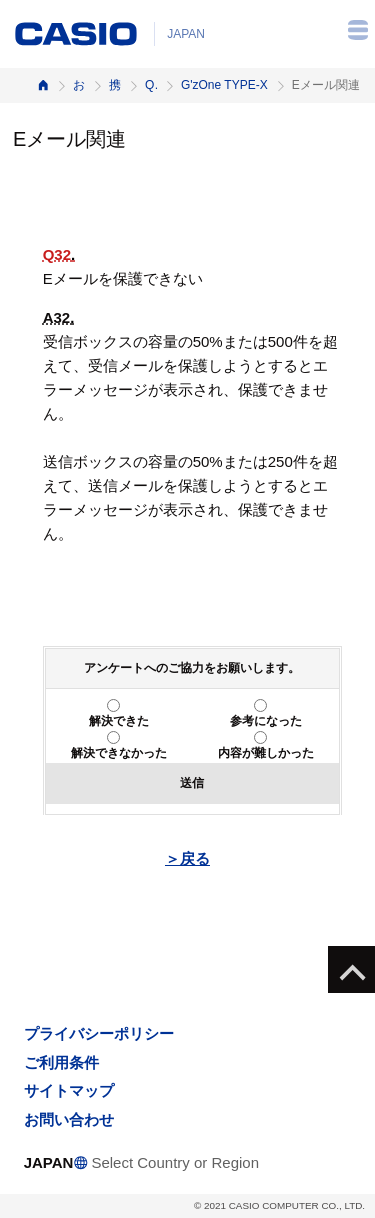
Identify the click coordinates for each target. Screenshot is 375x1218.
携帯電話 (115, 85)
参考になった (266, 721)
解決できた (119, 721)
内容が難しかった (266, 753)
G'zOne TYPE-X (224, 85)
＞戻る (187, 858)
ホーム (43, 85)
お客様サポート (79, 85)
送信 (192, 783)
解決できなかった (119, 753)
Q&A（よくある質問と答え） (151, 85)
